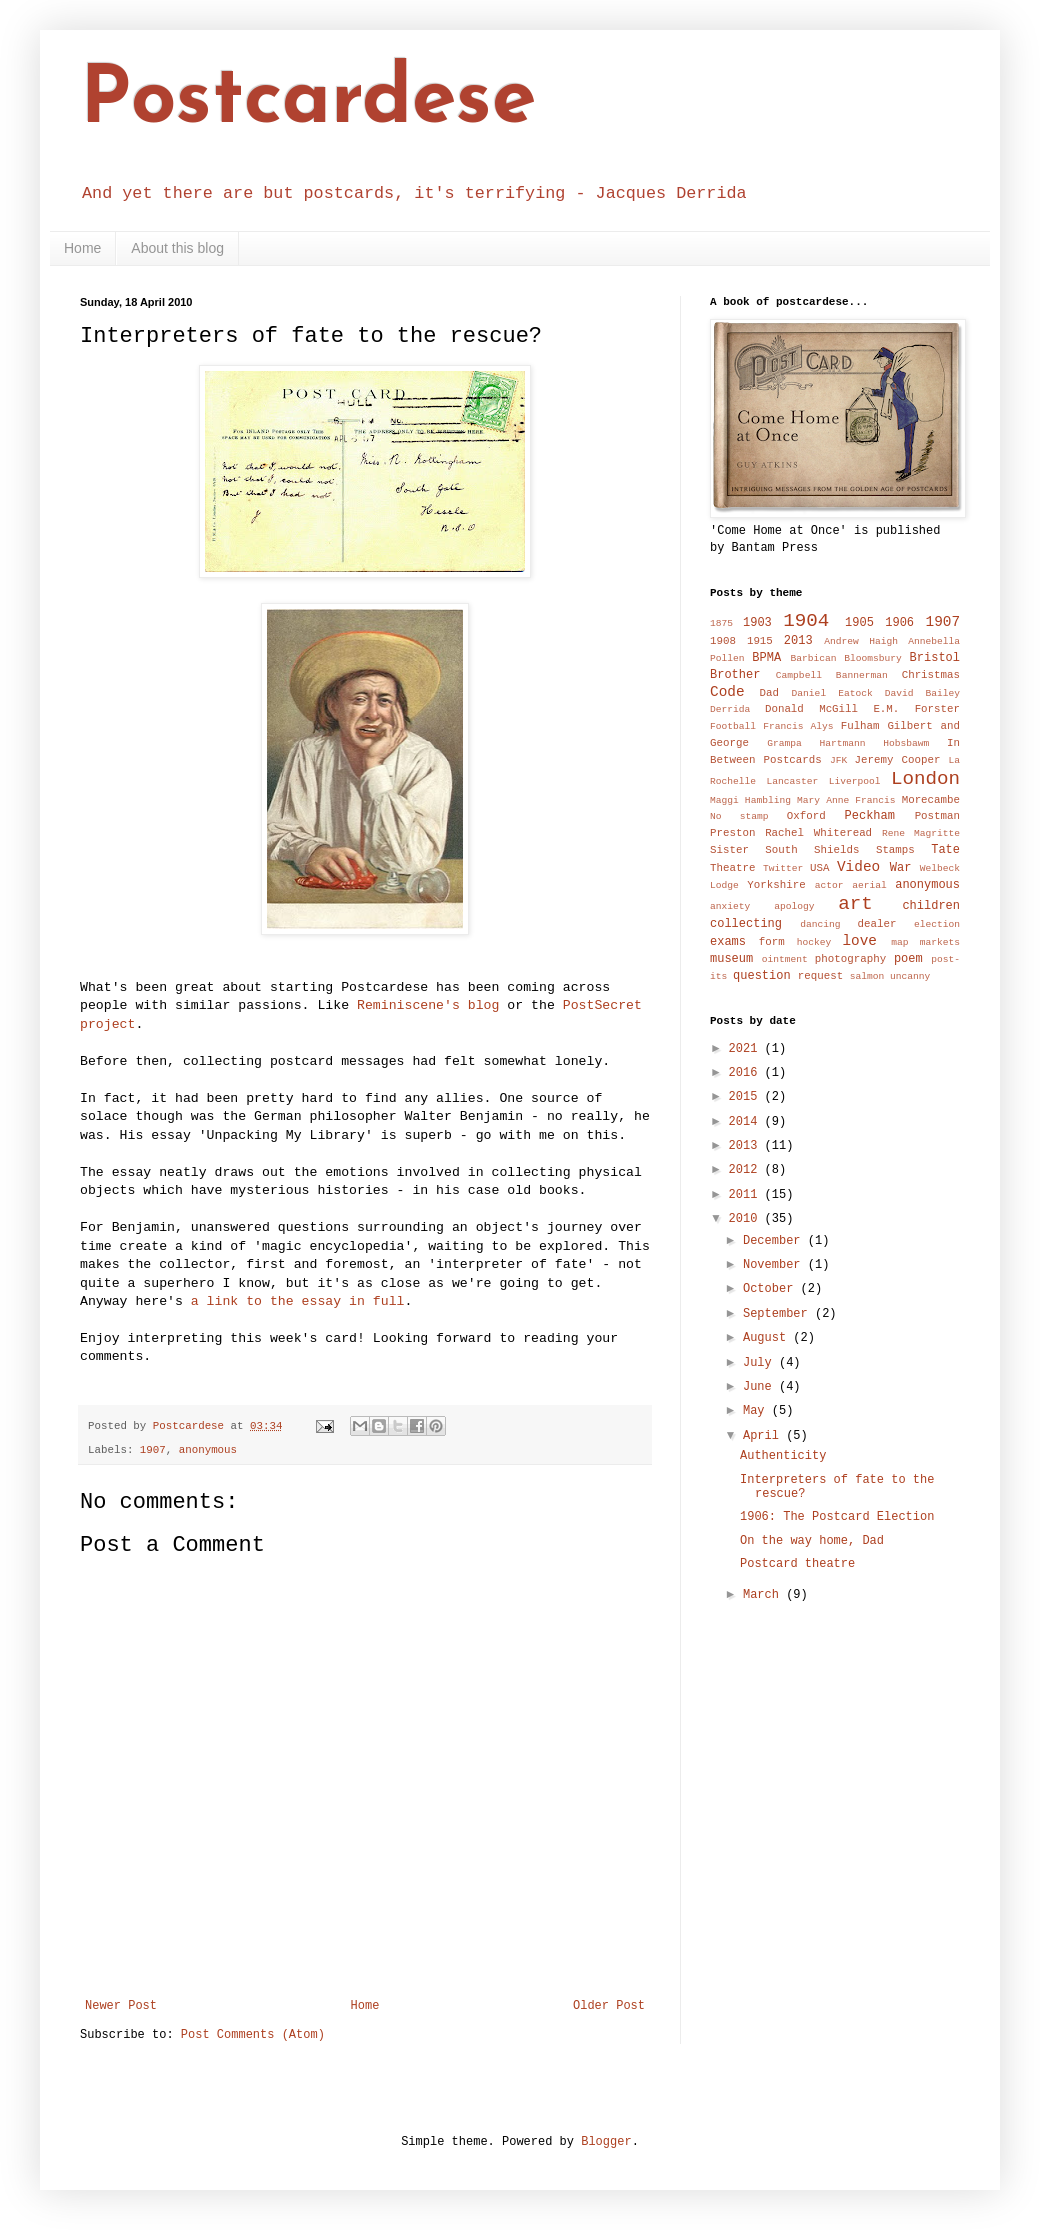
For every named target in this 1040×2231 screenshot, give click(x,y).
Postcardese (308, 102)
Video (858, 867)
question (762, 976)
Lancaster (792, 781)
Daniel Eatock (832, 693)
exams (728, 942)
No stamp (739, 816)
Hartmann (843, 743)
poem (908, 959)
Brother (735, 675)
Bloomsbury (873, 658)
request (820, 976)
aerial (869, 885)
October (772, 1289)
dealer (876, 924)
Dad (768, 693)
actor (829, 885)
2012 (747, 1170)
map (899, 942)
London (925, 779)
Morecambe (931, 800)
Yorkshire (776, 885)
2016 (747, 1073)
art (855, 904)
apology (794, 906)
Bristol (935, 658)
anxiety (730, 906)
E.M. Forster (916, 709)
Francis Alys (798, 726)
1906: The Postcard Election (837, 1517)
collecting (746, 924)
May (757, 1411)
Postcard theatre (797, 1564)
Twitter (783, 868)
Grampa (784, 743)
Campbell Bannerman (832, 675)
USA (819, 868)
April (764, 1436)
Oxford (806, 816)
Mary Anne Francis (846, 800)
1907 (153, 1450)
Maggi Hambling (750, 800)
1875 (721, 623)
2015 (747, 1097)
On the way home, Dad (812, 1541)
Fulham (860, 726)
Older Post (609, 2006)
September (779, 1314)
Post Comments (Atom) (253, 2035)
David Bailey (922, 693)
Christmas (931, 675)
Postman (937, 816)
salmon (867, 976)
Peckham (870, 816)
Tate (945, 850)
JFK (838, 760)
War (901, 868)
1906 (899, 623)
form (772, 942)
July (761, 1363)
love (859, 941)
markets (940, 942)
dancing (820, 924)
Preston (732, 833)
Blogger (606, 2142)
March (764, 1595)
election (937, 924)
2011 (747, 1195)
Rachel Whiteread (818, 833)
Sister (729, 850)
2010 (747, 1219)
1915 (760, 641)
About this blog (177, 248)
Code (727, 692)
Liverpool (855, 781)
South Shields (812, 850)
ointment (785, 959)
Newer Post (121, 2006)
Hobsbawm (906, 743)
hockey (814, 942)
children (931, 906)
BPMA (766, 658)
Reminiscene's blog (428, 1005)
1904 (806, 621)
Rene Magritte (921, 833)
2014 (747, 1122)
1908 (723, 641)
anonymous (208, 1450)
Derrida (730, 709)
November (775, 1265)
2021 (747, 1049)
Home (82, 248)
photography (850, 959)
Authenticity (783, 1456)
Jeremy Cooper (898, 760)
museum (731, 959)
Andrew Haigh (861, 641)
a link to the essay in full (298, 1301)
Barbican (813, 658)
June (761, 1387)
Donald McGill (811, 709)
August (768, 1338)
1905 (859, 623)
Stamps (895, 850)
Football (733, 726)
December (775, 1241)
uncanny (910, 976)
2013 (798, 641)
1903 (757, 623)
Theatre (732, 868)
